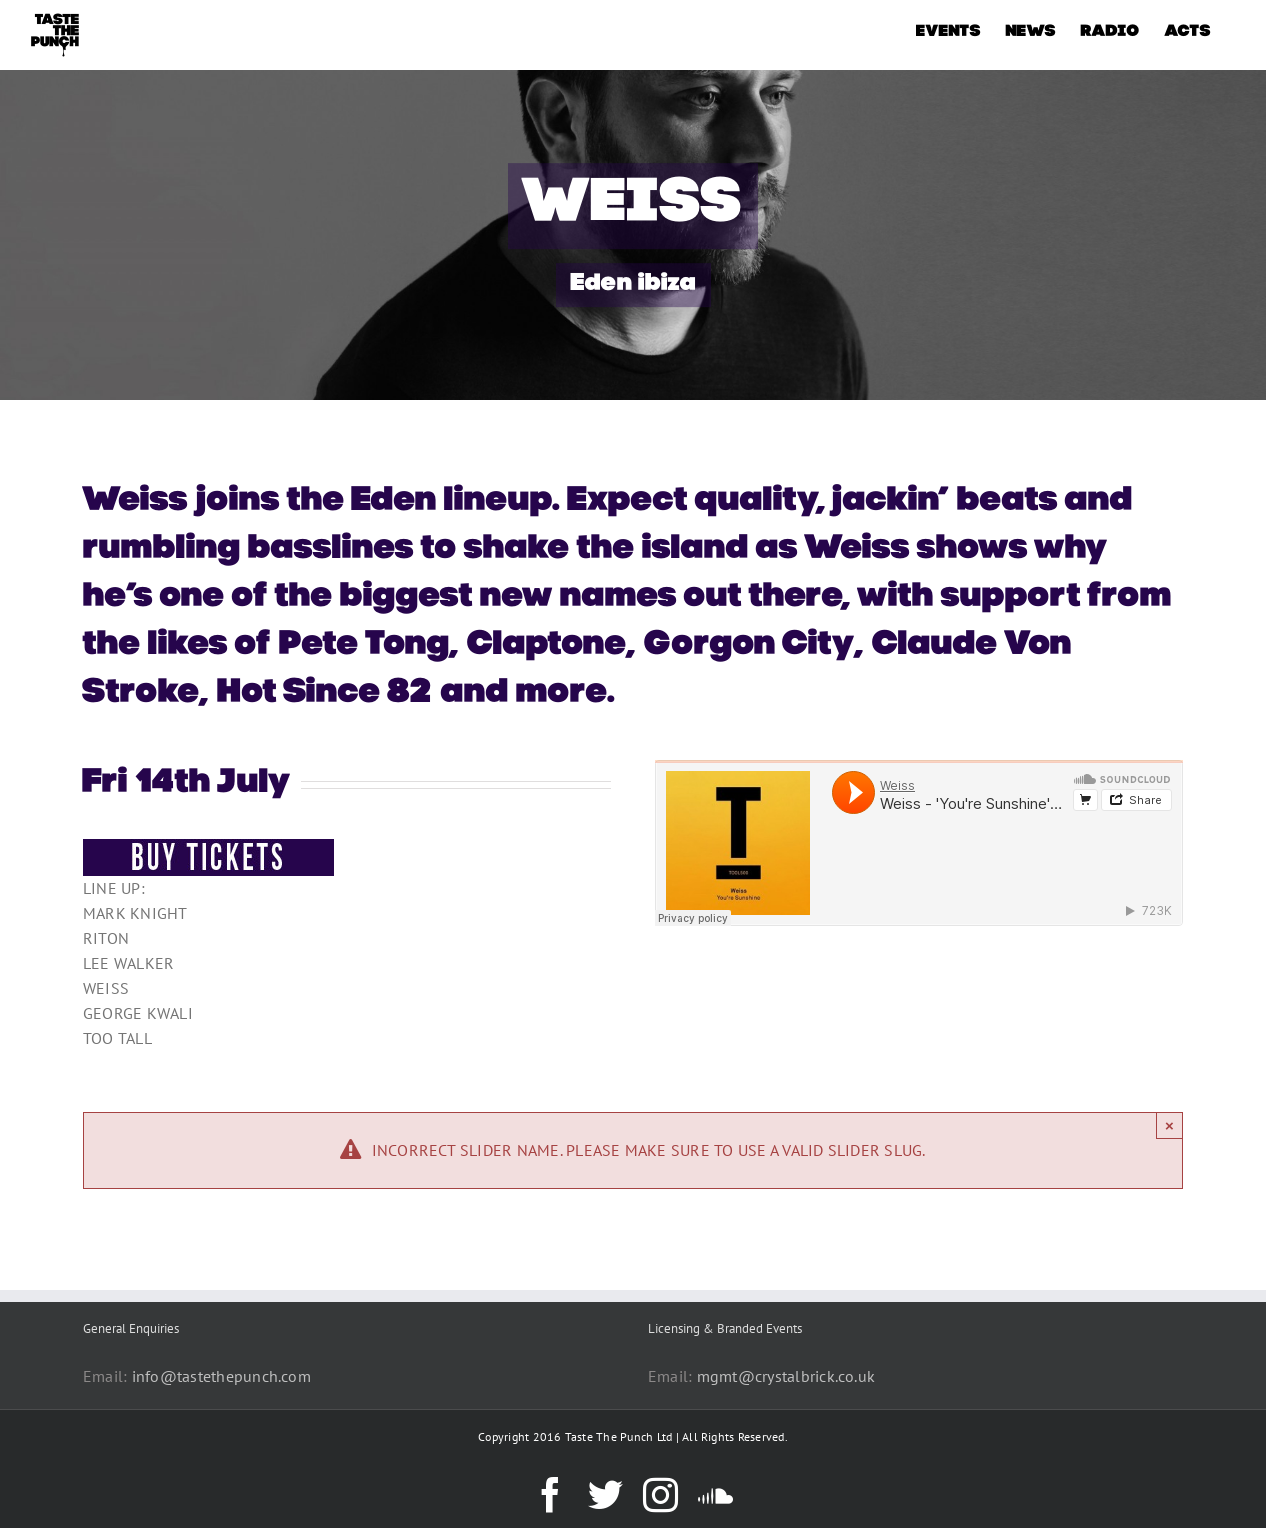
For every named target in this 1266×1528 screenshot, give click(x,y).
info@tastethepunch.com (221, 1376)
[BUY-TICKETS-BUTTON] (208, 847)
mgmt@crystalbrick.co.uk (786, 1376)
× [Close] (1169, 1125)
